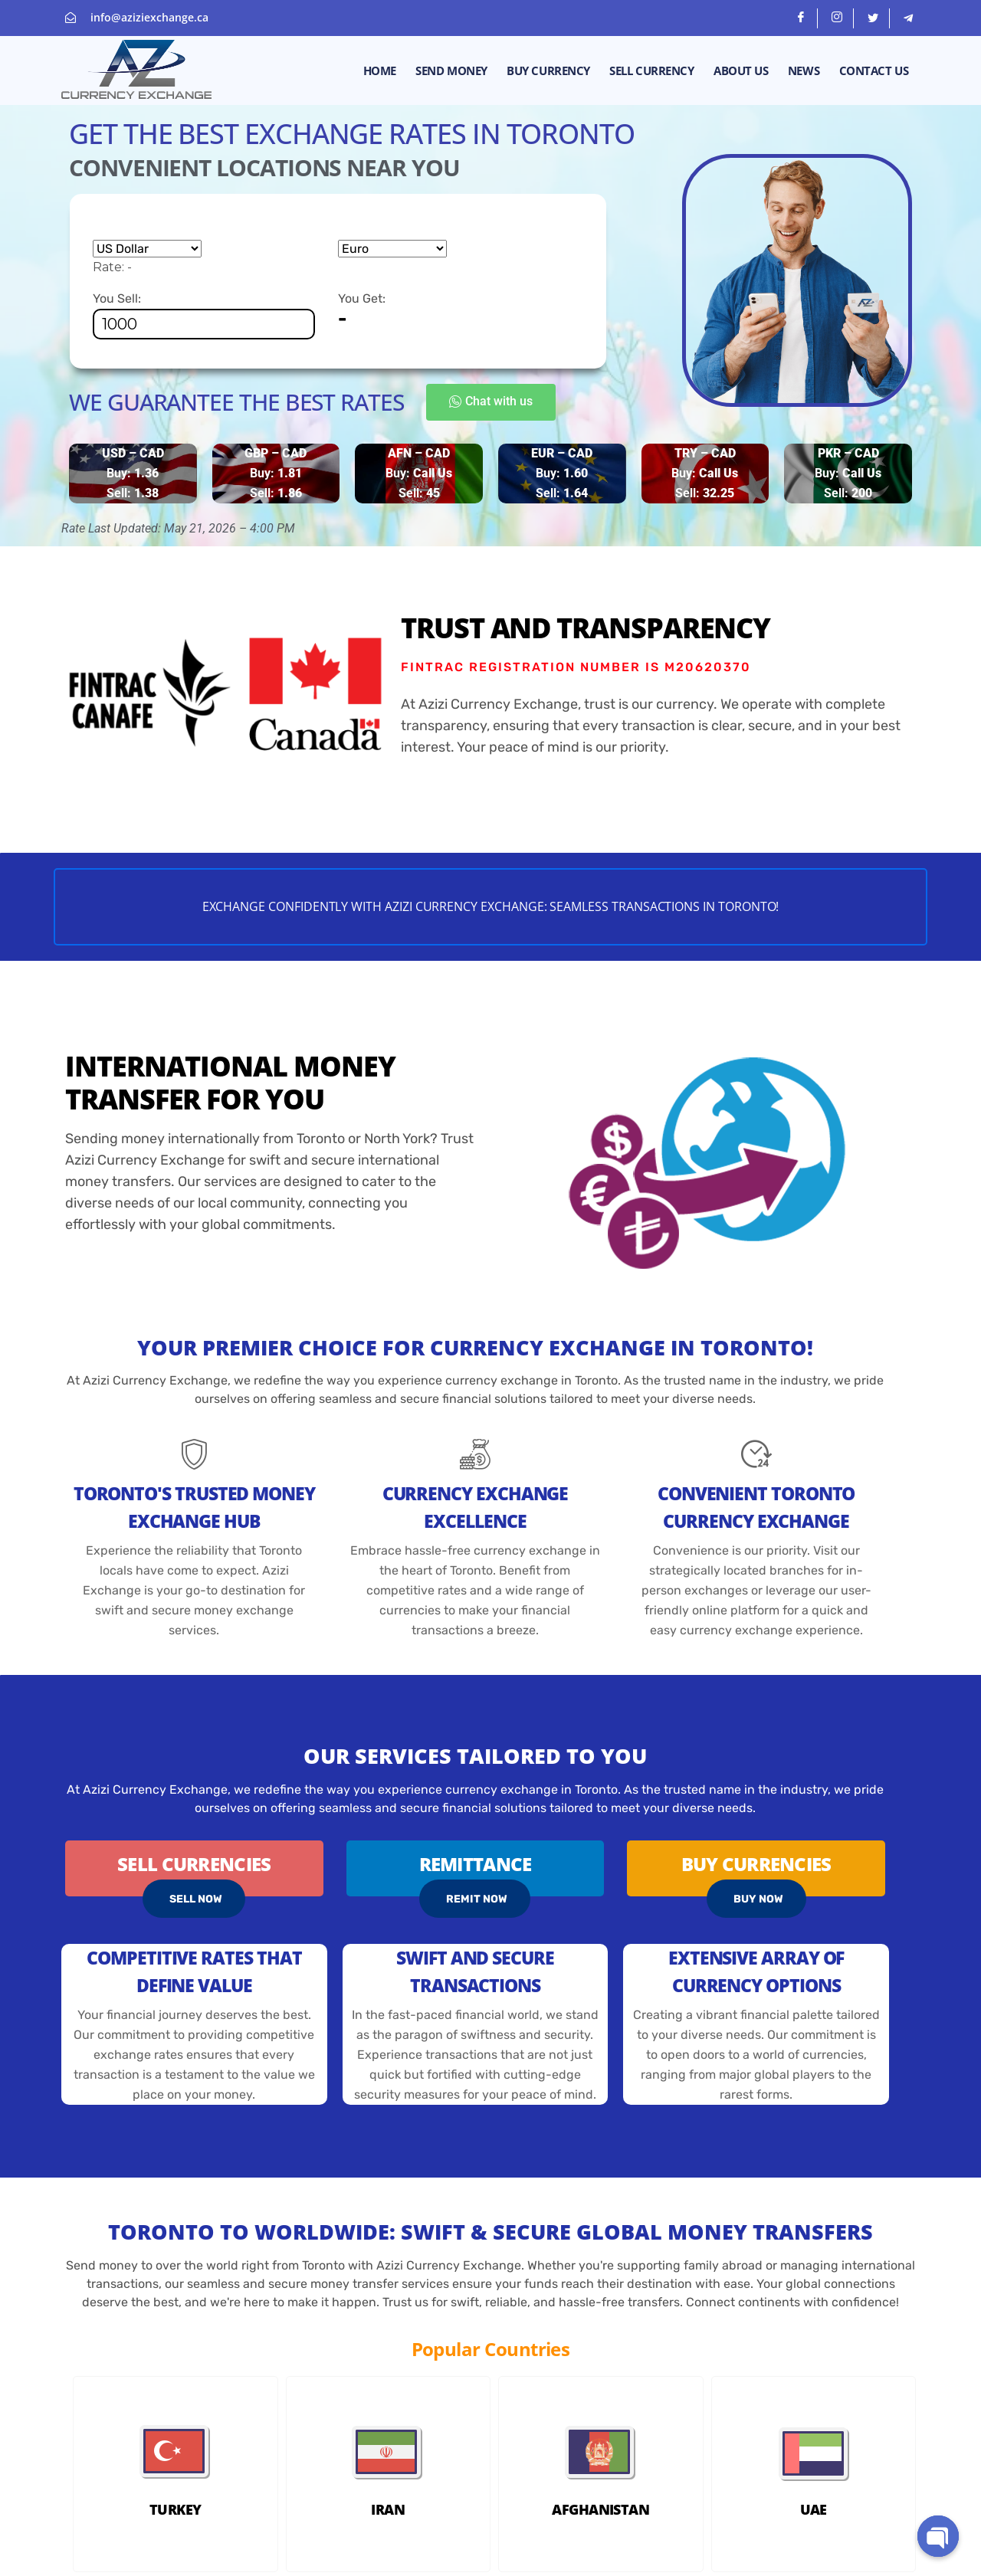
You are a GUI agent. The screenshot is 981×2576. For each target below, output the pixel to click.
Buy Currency (550, 70)
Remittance (475, 1867)
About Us (742, 70)
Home (382, 70)
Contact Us (874, 70)
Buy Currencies (756, 1867)
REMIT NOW (476, 1902)
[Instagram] (837, 18)
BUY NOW (758, 1902)
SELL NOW (195, 1902)
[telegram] (908, 18)
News (804, 70)
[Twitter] (873, 18)
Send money (454, 70)
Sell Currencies (194, 1867)
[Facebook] (801, 18)
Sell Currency (653, 70)
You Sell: (204, 315)
